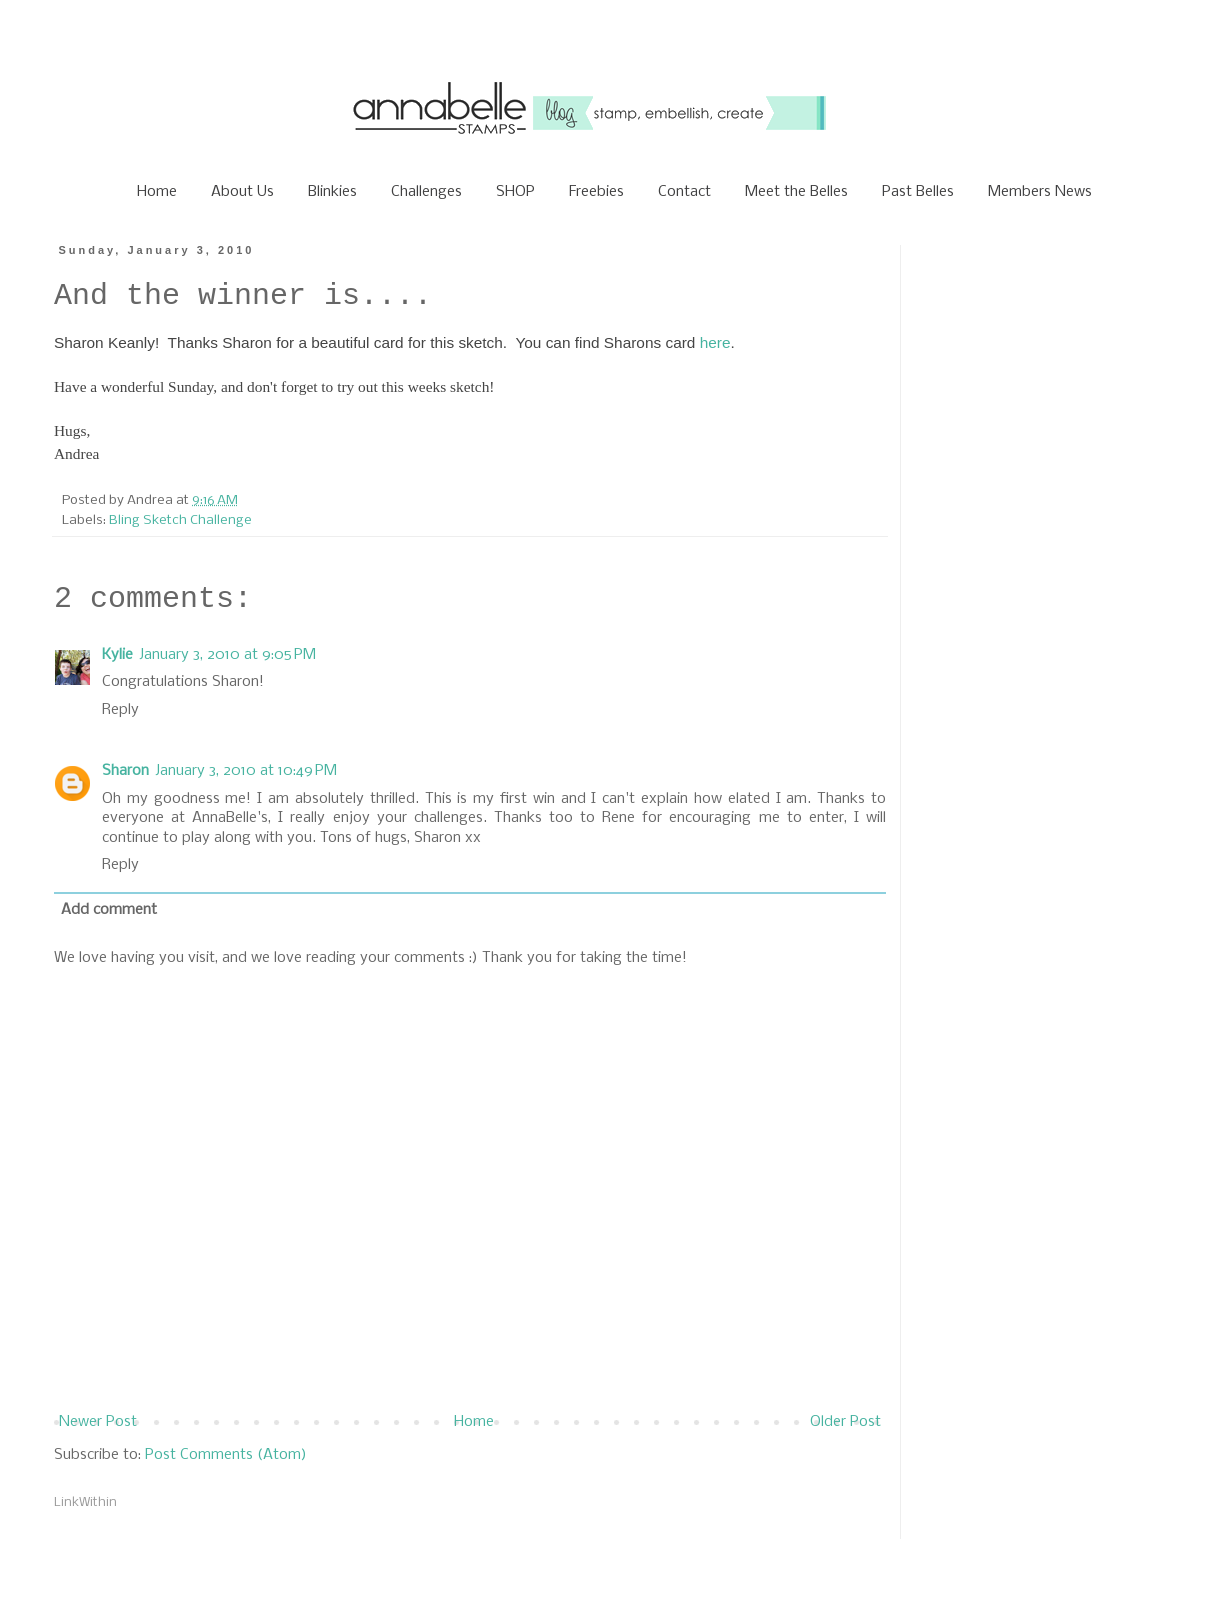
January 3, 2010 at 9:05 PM (227, 655)
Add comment (109, 910)
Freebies (596, 192)
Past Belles (918, 192)
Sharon (125, 771)
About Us (242, 192)
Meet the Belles (796, 192)
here (715, 342)
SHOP (515, 192)
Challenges (426, 192)
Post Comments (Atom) (226, 1455)
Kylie (117, 655)
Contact (684, 192)
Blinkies (332, 192)
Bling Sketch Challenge (180, 520)
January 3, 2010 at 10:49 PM (246, 771)
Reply (120, 710)
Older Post (845, 1422)
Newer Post (98, 1422)
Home (157, 192)
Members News (1040, 192)
